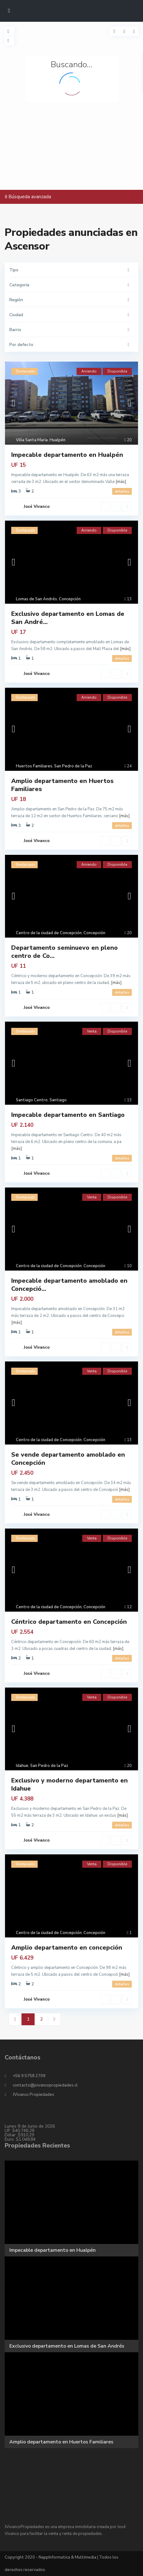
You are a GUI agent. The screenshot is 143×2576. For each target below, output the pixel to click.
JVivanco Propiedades (33, 2094)
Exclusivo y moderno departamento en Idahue (69, 1784)
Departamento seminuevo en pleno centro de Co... (64, 952)
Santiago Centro (32, 1100)
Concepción (70, 599)
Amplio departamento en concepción (66, 1947)
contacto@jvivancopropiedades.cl (45, 2085)
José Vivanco (37, 506)
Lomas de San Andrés (36, 599)
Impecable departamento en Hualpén (67, 455)
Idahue (22, 1765)
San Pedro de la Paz (73, 766)
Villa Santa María (32, 440)
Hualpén (57, 440)
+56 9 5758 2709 (29, 2076)
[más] (121, 482)
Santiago (58, 1100)
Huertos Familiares (34, 766)
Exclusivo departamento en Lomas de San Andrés (66, 2346)
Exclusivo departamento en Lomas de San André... (67, 618)
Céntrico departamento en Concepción (69, 1622)
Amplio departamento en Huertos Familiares (62, 785)
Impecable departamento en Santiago (68, 1115)
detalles (122, 491)
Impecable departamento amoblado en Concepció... (69, 1284)
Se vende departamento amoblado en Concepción (68, 1458)
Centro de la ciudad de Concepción (49, 933)
